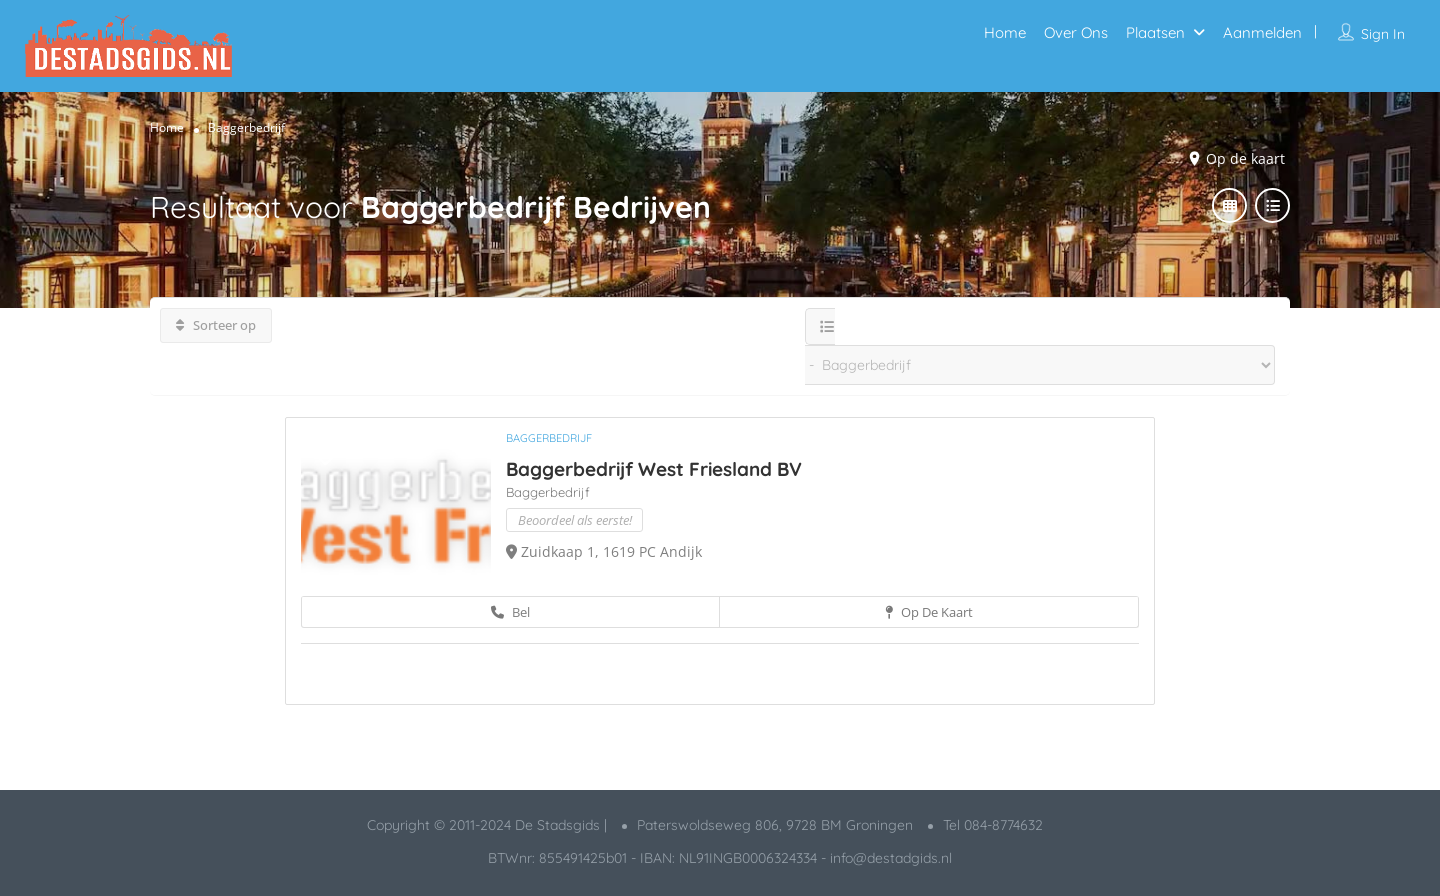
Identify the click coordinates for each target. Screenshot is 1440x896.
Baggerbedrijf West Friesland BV (654, 469)
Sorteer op (216, 325)
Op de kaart (1245, 158)
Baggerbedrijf (549, 438)
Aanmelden (1262, 32)
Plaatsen (1155, 32)
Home (1005, 32)
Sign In (1383, 34)
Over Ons (1076, 32)
